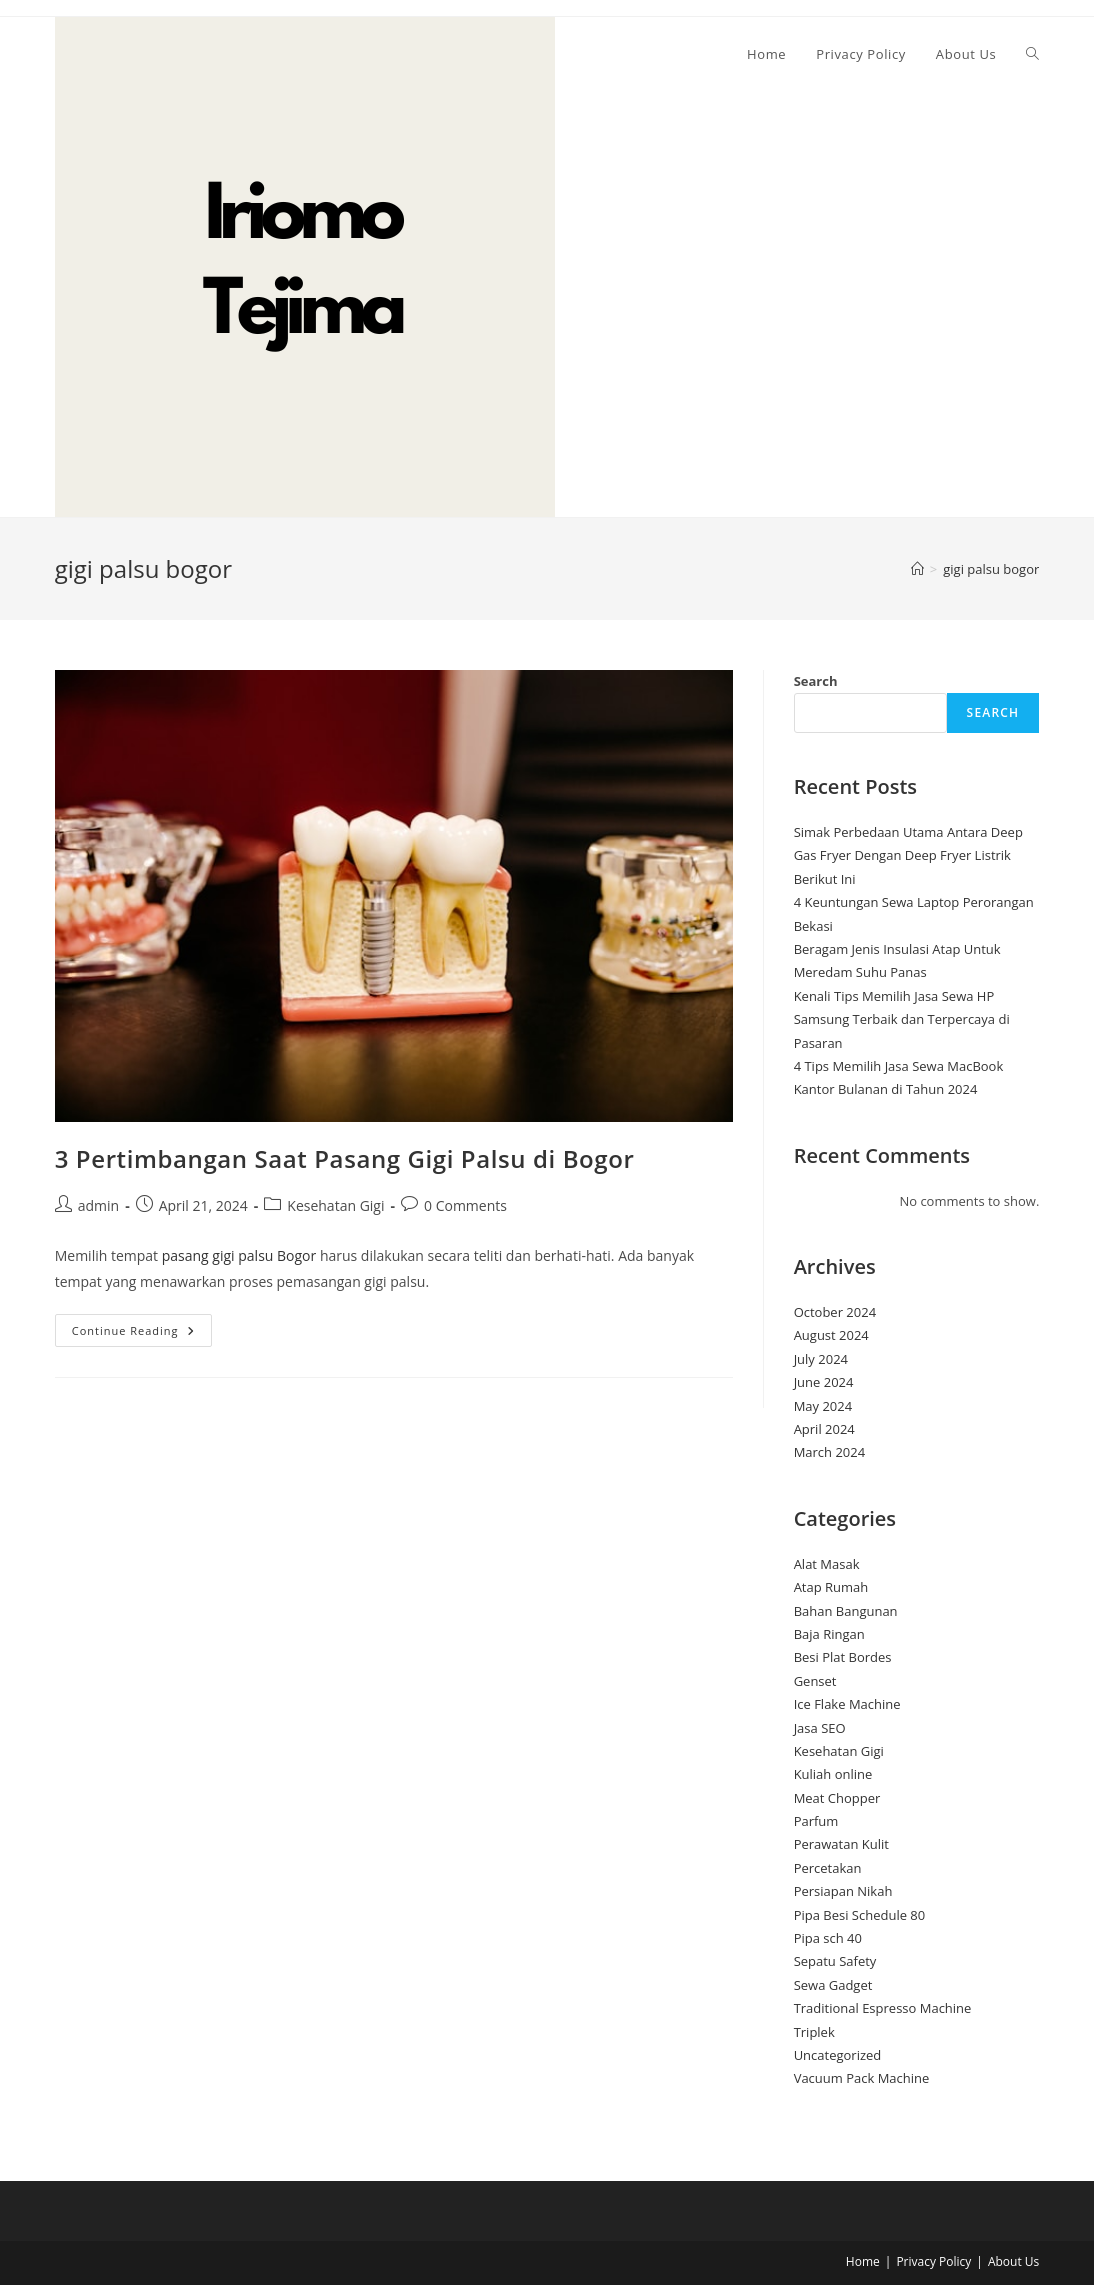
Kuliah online (833, 1774)
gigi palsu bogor (991, 569)
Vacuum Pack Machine (862, 2078)
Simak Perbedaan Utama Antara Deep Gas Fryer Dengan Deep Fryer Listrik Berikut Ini (908, 855)
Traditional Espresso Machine (883, 2008)
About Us (1013, 2261)
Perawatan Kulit (841, 1844)
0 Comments (465, 1205)
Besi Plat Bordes (843, 1657)
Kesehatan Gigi (335, 1205)
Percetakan (828, 1868)
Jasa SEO (820, 1728)
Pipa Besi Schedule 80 (860, 1915)
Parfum (816, 1821)
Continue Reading (142, 1334)
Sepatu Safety (835, 1961)
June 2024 (824, 1382)
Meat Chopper (837, 1798)
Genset (815, 1681)
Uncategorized (838, 2055)
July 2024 (821, 1359)
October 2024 (835, 1312)
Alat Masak (827, 1564)
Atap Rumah (831, 1587)
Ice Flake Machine (847, 1704)
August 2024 (831, 1335)
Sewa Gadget (833, 1985)
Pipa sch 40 (828, 1938)
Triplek (814, 2032)
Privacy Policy (933, 2261)
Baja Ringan (829, 1634)
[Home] (917, 569)
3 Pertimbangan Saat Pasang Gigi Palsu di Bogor (345, 1158)
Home (863, 2261)
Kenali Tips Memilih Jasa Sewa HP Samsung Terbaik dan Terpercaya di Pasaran (902, 1019)
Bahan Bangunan (846, 1611)
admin (98, 1205)
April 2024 (824, 1429)
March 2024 (830, 1452)
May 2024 (823, 1406)
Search (816, 681)
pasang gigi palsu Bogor (239, 1255)
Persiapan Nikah (843, 1891)
